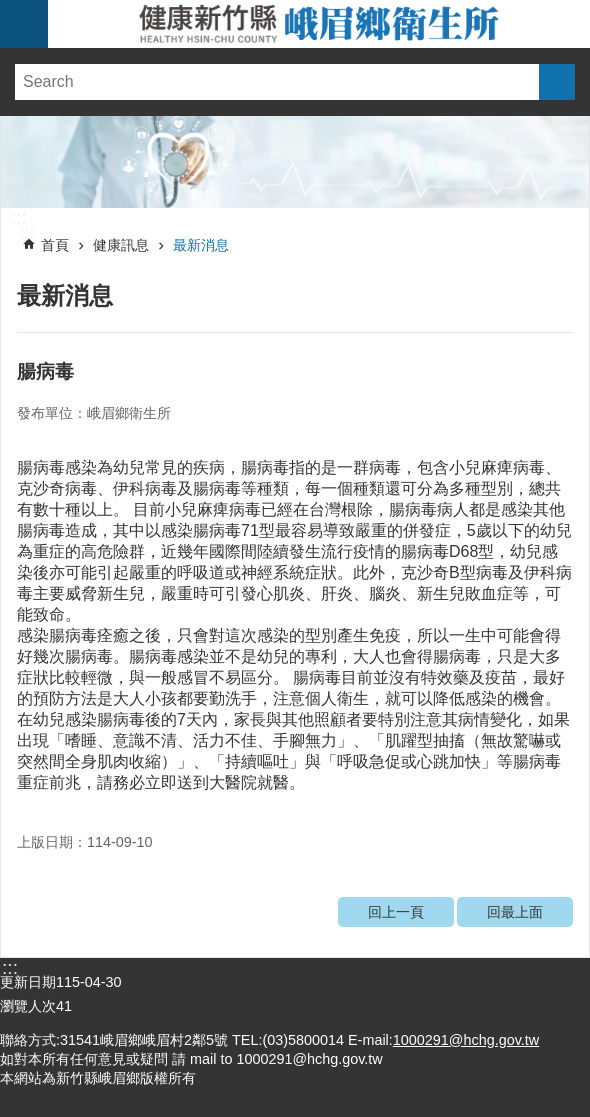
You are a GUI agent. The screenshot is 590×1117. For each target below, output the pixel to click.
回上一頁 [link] (396, 912)
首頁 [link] (55, 245)
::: (19, 218)
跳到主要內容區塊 (10, 10)
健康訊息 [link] (121, 245)
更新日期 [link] (28, 982)
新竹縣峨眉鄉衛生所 (319, 24)
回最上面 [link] (515, 912)
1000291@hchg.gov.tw (466, 1040)
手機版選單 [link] (24, 24)
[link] (295, 162)
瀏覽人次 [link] (28, 1006)
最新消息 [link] (201, 245)
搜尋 (557, 82)
